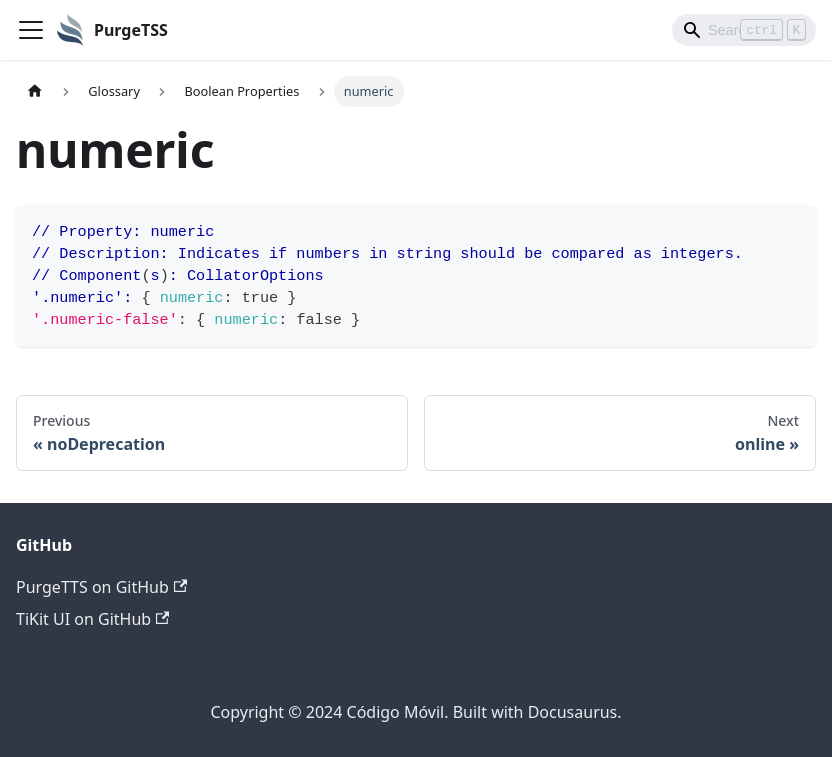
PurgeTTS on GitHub (101, 587)
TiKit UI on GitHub (92, 619)
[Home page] (35, 91)
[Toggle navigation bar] (31, 30)
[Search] (744, 30)
